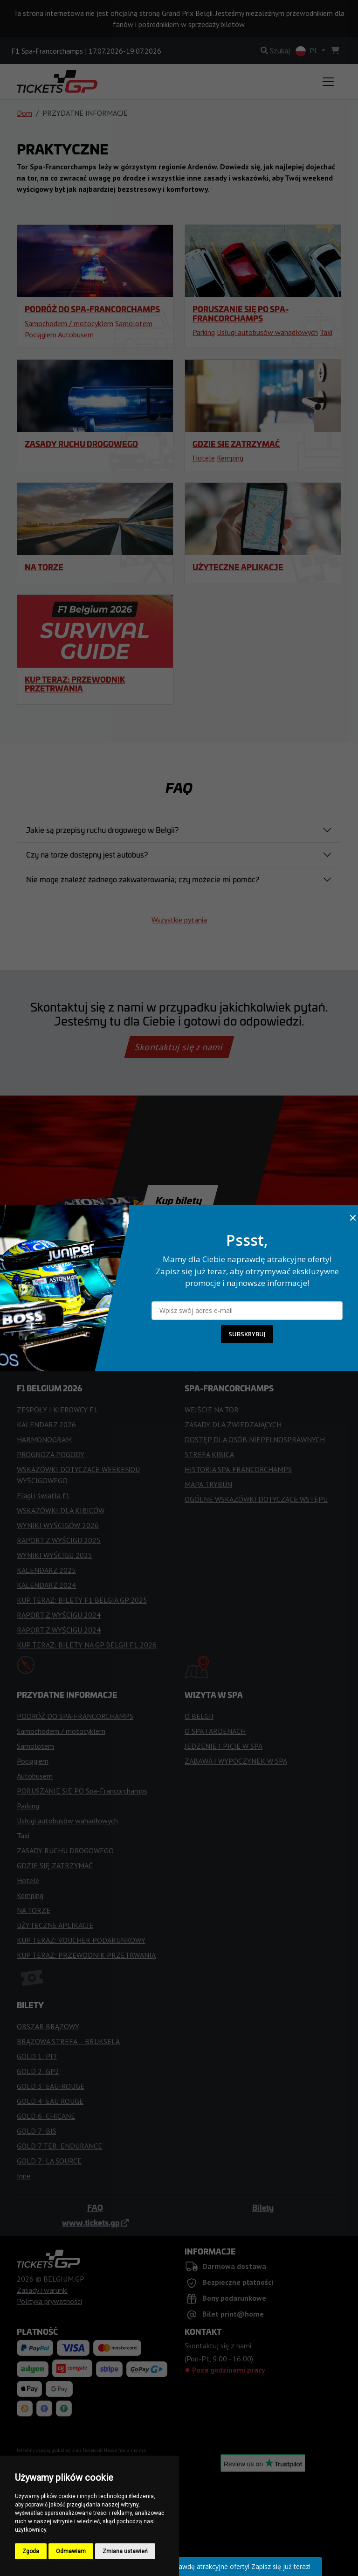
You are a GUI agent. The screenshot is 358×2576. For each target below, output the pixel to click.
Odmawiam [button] (71, 2551)
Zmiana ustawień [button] (125, 2551)
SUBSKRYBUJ (247, 1334)
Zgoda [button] (30, 2551)
